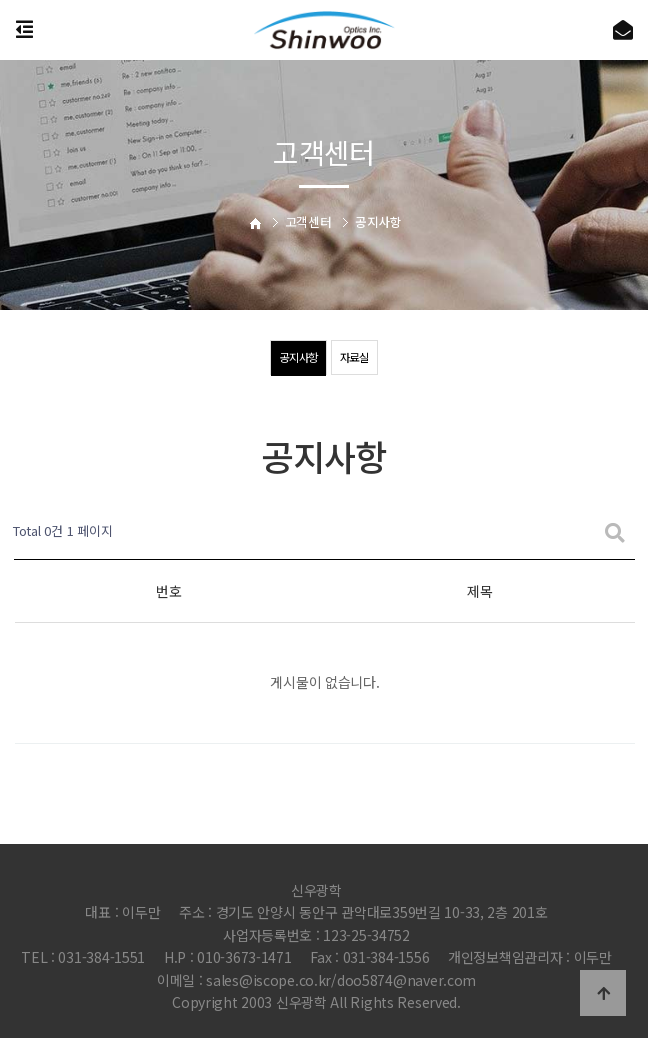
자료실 (356, 357)
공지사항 (297, 357)
